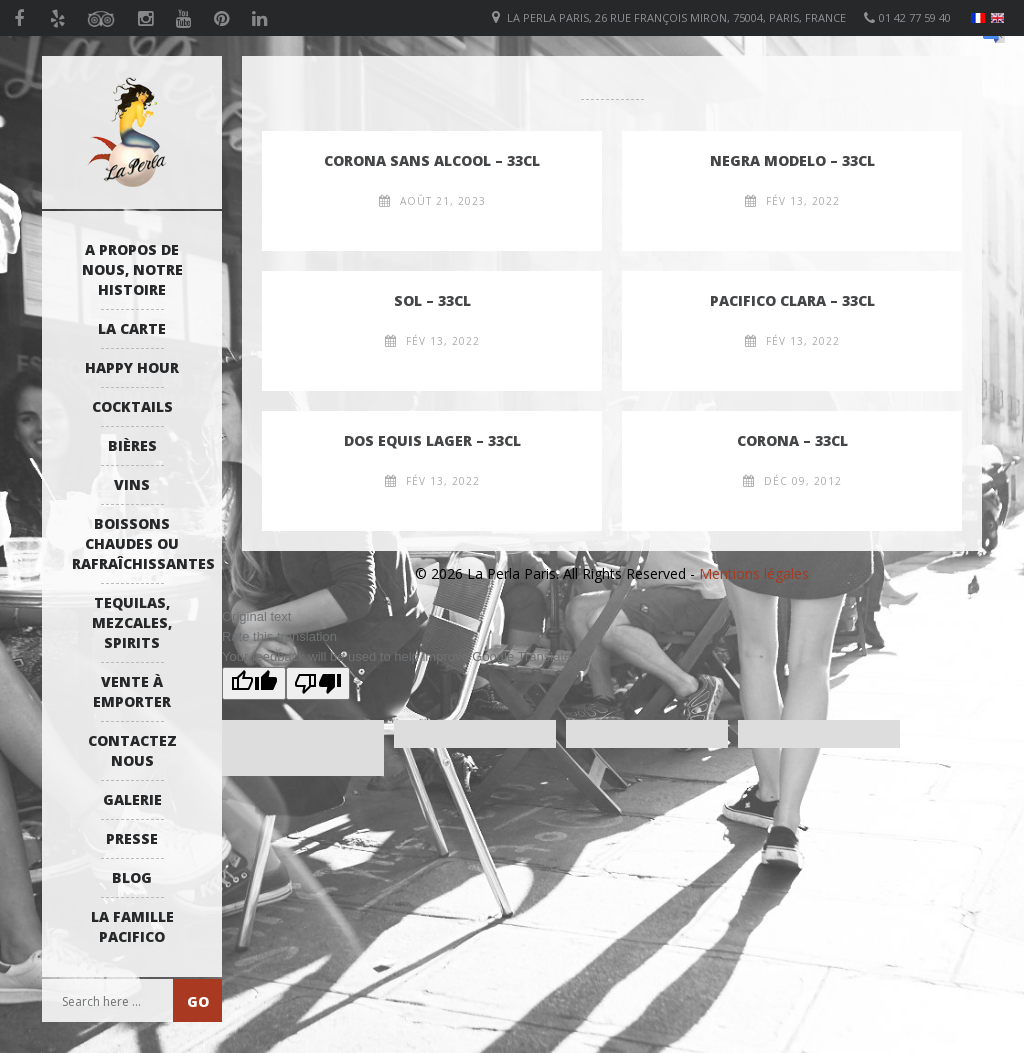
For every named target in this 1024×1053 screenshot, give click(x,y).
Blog (132, 877)
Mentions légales (754, 573)
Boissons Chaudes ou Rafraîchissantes (137, 543)
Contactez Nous (132, 750)
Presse (132, 838)
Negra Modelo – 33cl (792, 160)
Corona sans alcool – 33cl (432, 160)
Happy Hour (132, 367)
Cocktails (132, 406)
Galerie (132, 799)
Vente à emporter (132, 691)
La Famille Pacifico (132, 926)
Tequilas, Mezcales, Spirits (132, 622)
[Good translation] (254, 683)
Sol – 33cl (432, 300)
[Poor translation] (318, 683)
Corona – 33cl (792, 440)
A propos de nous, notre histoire (132, 269)
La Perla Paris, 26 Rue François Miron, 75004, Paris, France (676, 17)
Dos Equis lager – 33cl (432, 440)
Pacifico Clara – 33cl (792, 300)
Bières (132, 445)
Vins (132, 484)
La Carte (132, 328)
